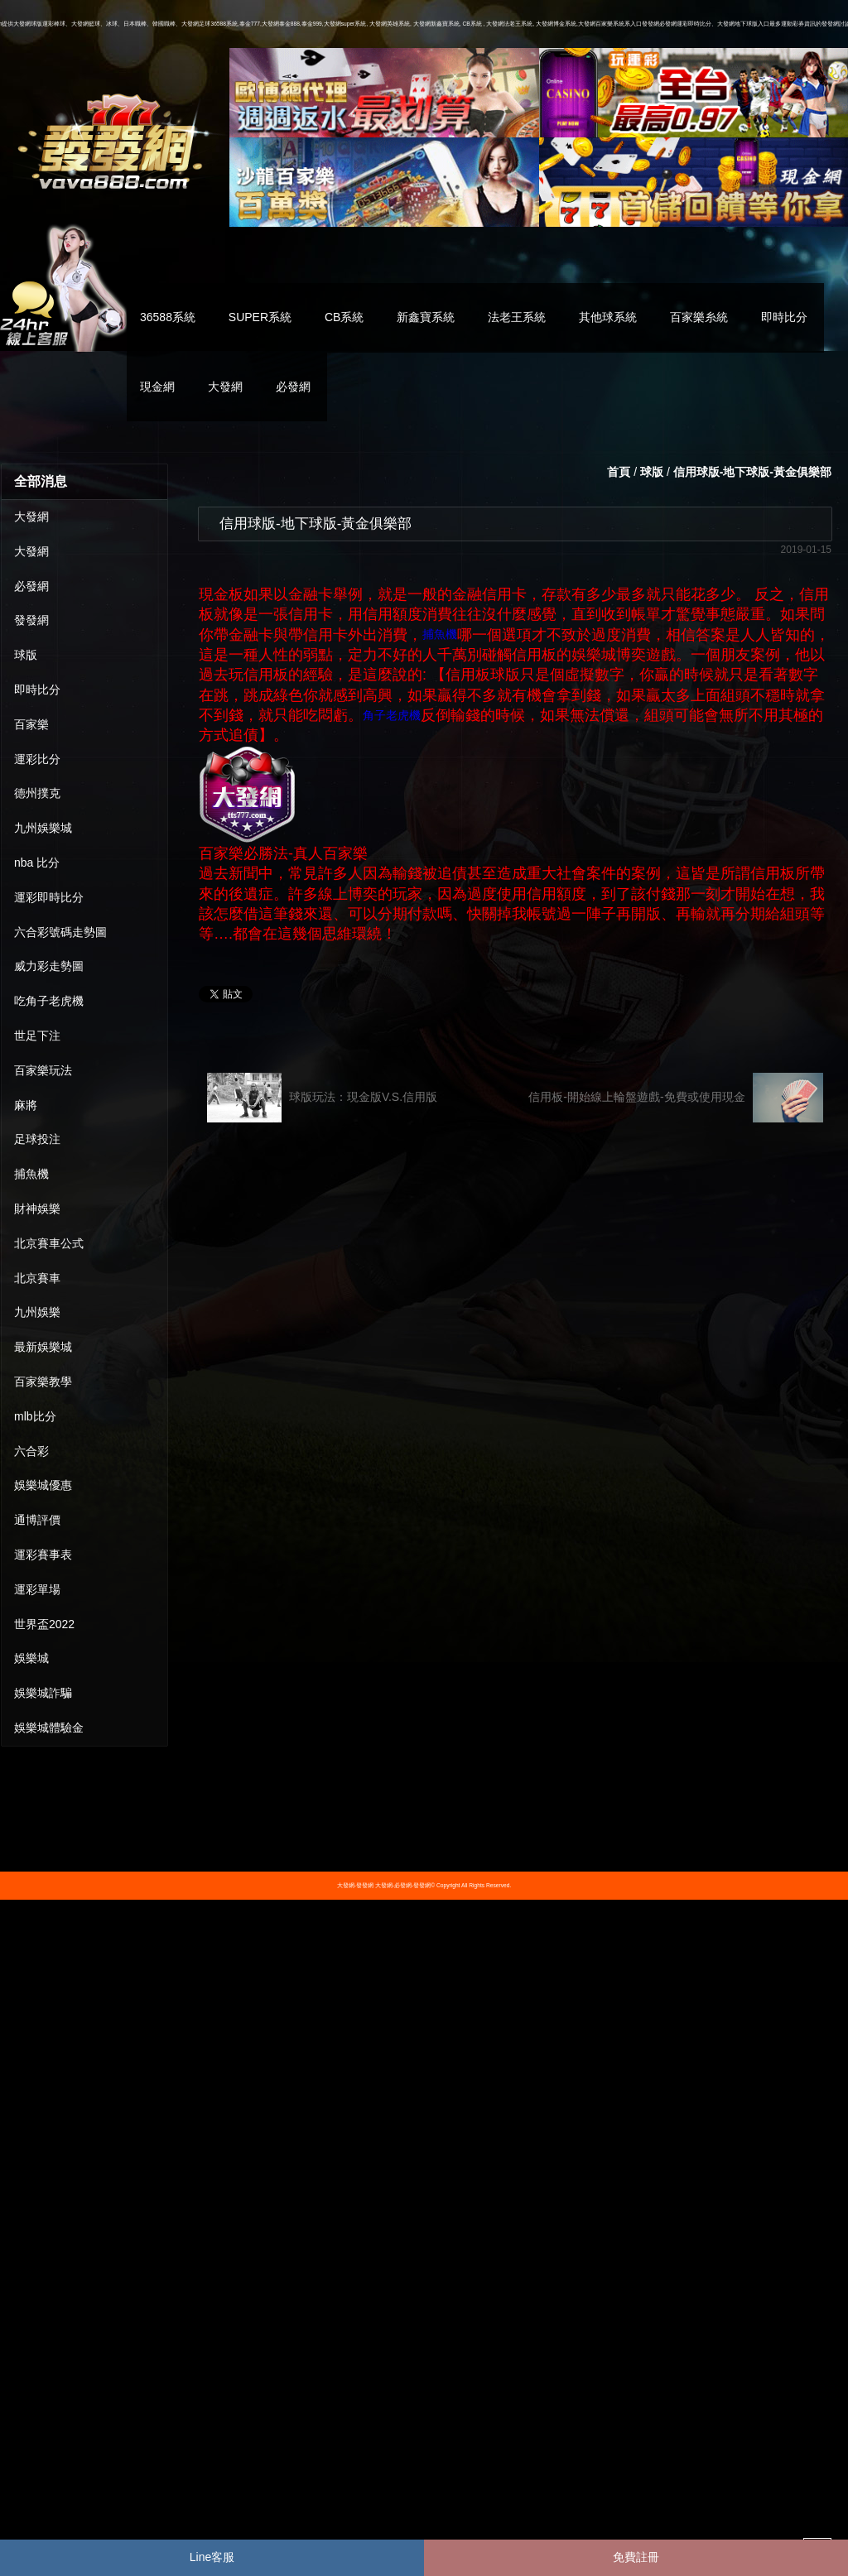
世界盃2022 (44, 1624)
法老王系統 (517, 317)
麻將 (25, 1105)
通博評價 (37, 1519)
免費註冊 (636, 2557)
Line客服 (212, 2557)
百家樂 (31, 724)
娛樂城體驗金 (49, 1727)
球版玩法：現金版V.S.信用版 (322, 1097)
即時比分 (784, 317)
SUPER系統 (260, 317)
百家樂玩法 (43, 1070)
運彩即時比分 (49, 897)
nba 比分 (37, 862)
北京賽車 (37, 1278)
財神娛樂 (37, 1208)
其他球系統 (608, 317)
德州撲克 (37, 793)
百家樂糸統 (699, 317)
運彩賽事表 (43, 1554)
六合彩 (31, 1451)
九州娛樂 (37, 1312)
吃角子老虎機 (49, 1000)
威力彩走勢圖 (49, 966)
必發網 (293, 386)
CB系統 (344, 317)
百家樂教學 (43, 1381)
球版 (25, 654)
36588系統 (167, 317)
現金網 (157, 386)
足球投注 (37, 1139)
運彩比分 (37, 759)
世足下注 (37, 1035)
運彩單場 (37, 1589)
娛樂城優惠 (43, 1485)
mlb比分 (35, 1416)
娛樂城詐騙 (43, 1692)
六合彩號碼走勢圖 (60, 932)
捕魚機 (31, 1173)
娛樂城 (31, 1658)
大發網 (225, 386)
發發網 (31, 620)
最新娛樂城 (43, 1346)
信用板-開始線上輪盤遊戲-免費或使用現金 (675, 1097)
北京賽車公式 (49, 1243)
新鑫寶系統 (426, 317)
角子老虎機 (392, 715)
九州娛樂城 (43, 827)
